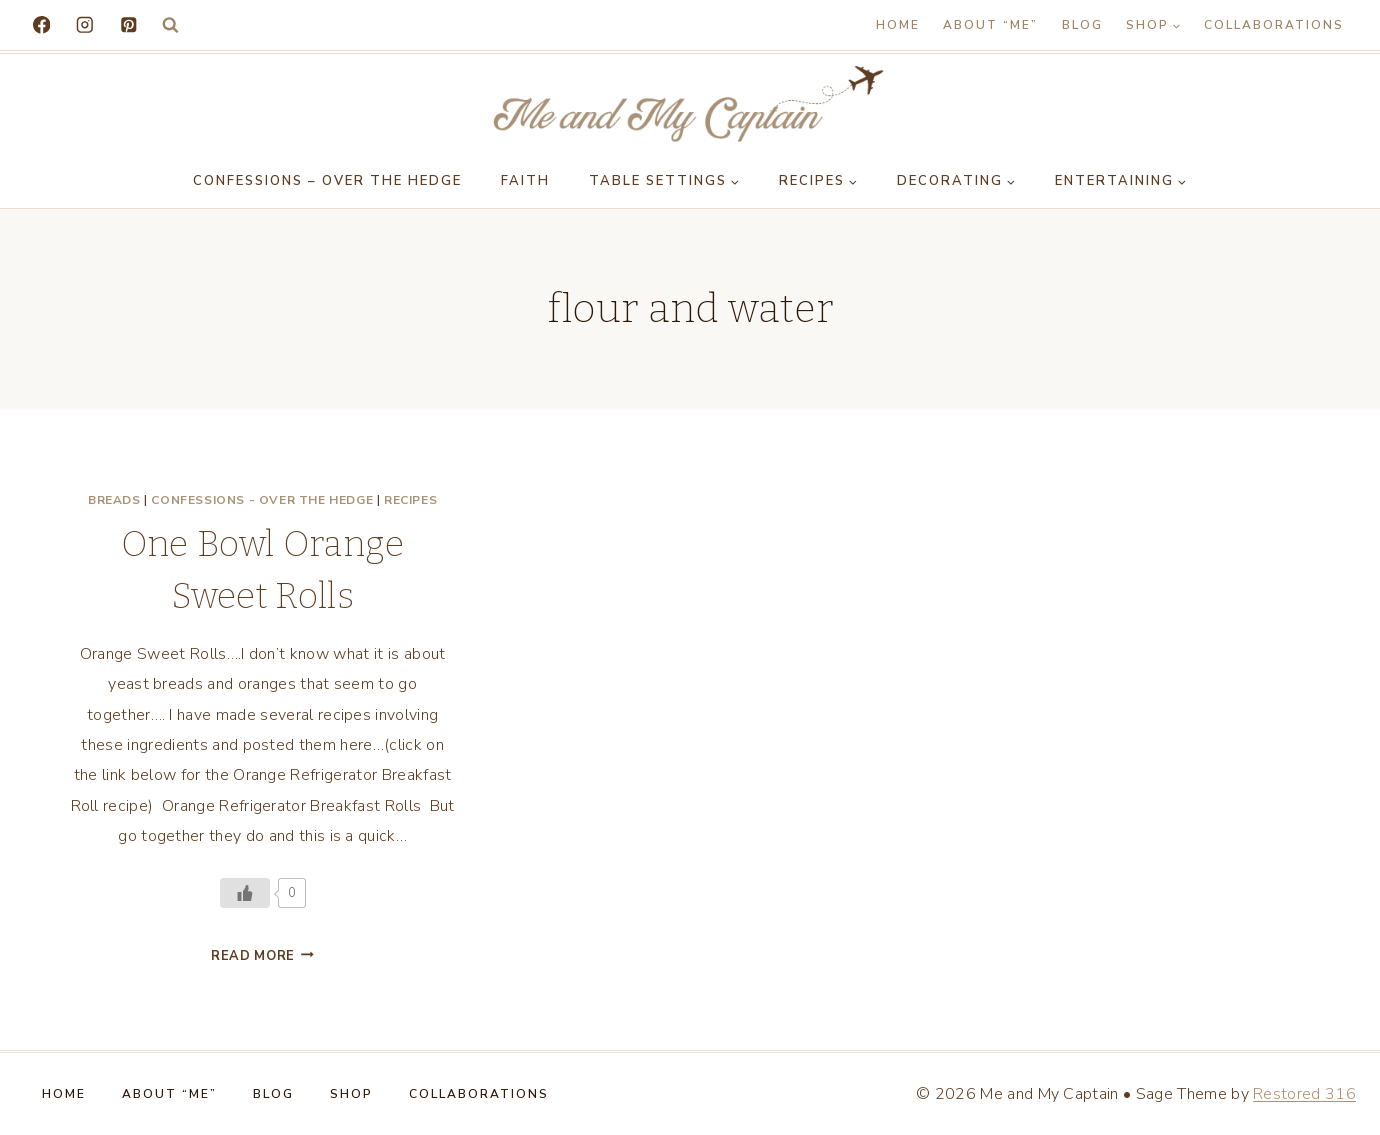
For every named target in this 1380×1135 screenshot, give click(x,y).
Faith (525, 181)
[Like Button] (245, 893)
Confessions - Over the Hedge (262, 500)
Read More (262, 956)
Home (898, 25)
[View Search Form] (170, 25)
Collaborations (1274, 25)
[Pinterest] (128, 24)
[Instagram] (84, 24)
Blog (1082, 25)
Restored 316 (1304, 1094)
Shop (351, 1094)
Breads (114, 500)
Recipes (410, 500)
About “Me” (990, 25)
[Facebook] (41, 24)
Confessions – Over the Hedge (327, 181)
